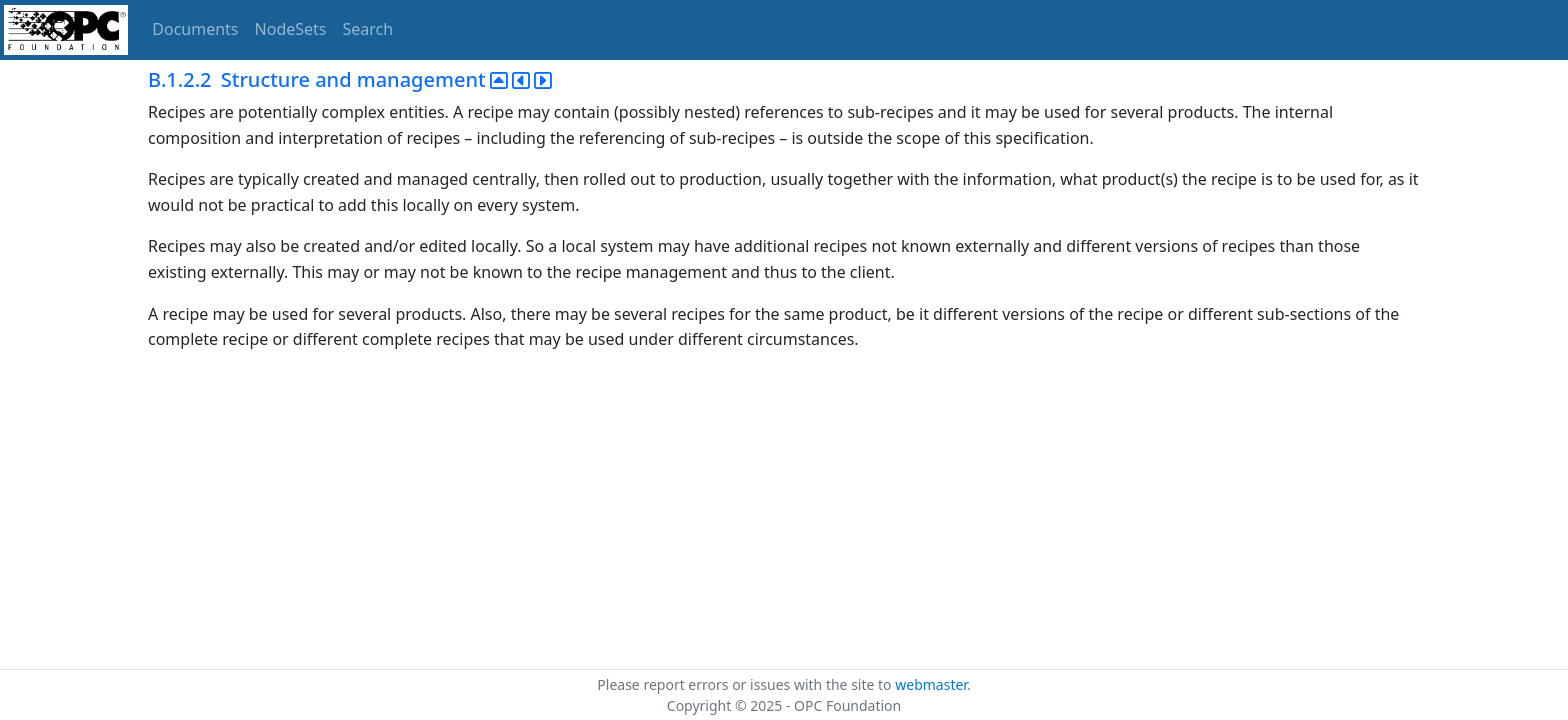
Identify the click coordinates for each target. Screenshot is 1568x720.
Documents (195, 29)
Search (368, 29)
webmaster (931, 684)
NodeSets (291, 29)
